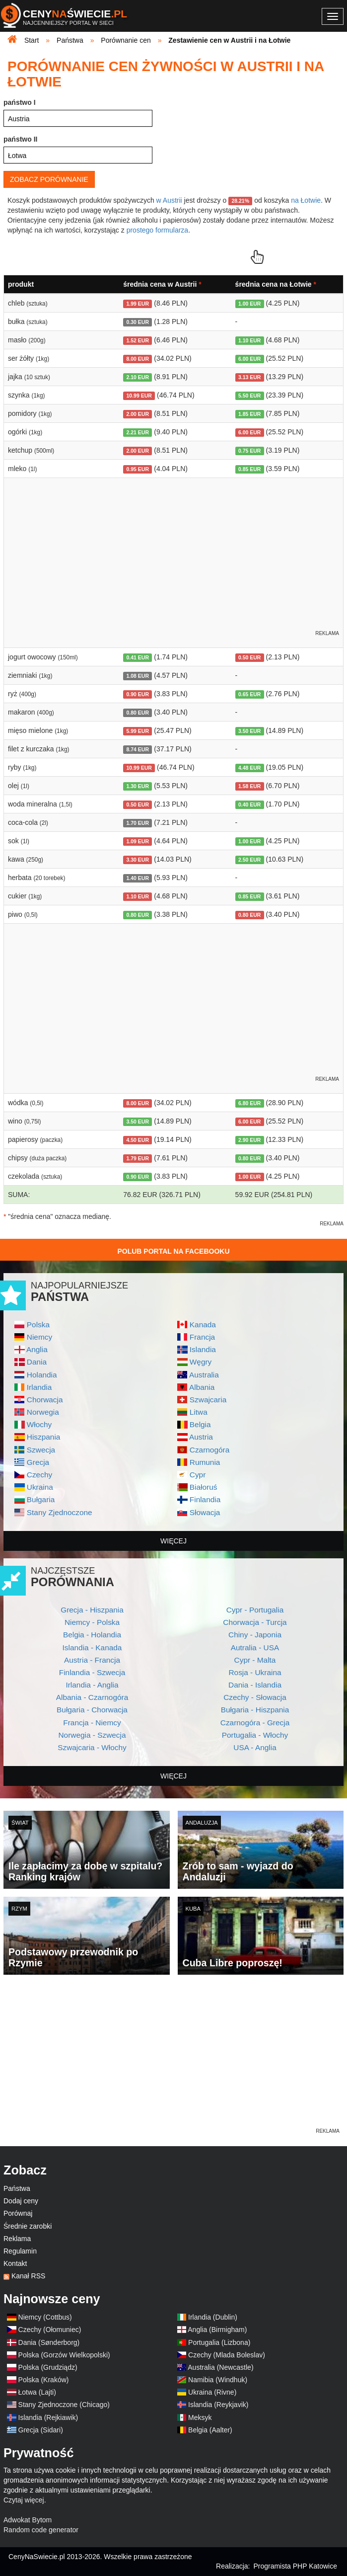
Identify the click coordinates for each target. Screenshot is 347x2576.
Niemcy (39, 1337)
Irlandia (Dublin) (212, 2317)
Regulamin (20, 2251)
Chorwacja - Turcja (254, 1622)
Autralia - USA (255, 1647)
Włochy (39, 1424)
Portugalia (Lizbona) (219, 2342)
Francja (202, 1337)
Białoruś (203, 1487)
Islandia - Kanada (92, 1647)
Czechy (39, 1474)
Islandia (203, 1349)
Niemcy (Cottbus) (45, 2317)
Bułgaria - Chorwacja (92, 1709)
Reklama (17, 2239)
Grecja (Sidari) (40, 2430)
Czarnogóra (209, 1450)
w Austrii (169, 200)
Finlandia (205, 1499)
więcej (173, 1541)
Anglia (37, 1349)
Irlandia (39, 1387)
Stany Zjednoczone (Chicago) (64, 2405)
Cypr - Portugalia (254, 1610)
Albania (201, 1387)
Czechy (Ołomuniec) (49, 2330)
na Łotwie (306, 200)
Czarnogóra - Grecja (254, 1722)
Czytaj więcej (23, 2500)
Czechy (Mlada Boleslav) (226, 2355)
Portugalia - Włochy (255, 1735)
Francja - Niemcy (92, 1722)
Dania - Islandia (254, 1685)
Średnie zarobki (27, 2226)
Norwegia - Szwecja (92, 1735)
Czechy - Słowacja (254, 1697)
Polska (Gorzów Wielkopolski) (64, 2355)
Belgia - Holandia (92, 1634)
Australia (204, 1374)
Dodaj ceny (20, 2201)
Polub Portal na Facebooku (173, 1251)
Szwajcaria (208, 1399)
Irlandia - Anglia (92, 1685)
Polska (38, 1324)
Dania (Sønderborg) (49, 2342)
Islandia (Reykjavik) (218, 2405)
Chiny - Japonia (254, 1634)
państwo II (20, 139)
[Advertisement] (173, 2056)
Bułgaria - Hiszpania (255, 1709)
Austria (201, 1437)
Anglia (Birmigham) (217, 2330)
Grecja (38, 1462)
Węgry (200, 1362)
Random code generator (40, 2530)
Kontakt (15, 2263)
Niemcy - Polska (92, 1622)
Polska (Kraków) (43, 2380)
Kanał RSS (28, 2276)
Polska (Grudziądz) (47, 2367)
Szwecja (41, 1450)
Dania (37, 1362)
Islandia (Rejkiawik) (48, 2417)
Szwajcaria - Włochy (92, 1747)
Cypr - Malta (255, 1660)
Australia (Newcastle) (220, 2367)
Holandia (42, 1374)
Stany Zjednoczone (59, 1512)
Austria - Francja (92, 1660)
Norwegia (43, 1412)
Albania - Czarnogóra (92, 1697)
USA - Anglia (254, 1747)
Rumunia (205, 1462)
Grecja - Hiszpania (92, 1610)
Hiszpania (44, 1437)
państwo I (19, 102)
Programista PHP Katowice (295, 2566)
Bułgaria (41, 1499)
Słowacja (205, 1512)
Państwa (16, 2188)
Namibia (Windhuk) (217, 2380)
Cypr (198, 1474)
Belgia (200, 1424)
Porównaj (17, 2213)
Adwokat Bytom (27, 2520)
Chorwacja (45, 1399)
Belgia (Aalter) (210, 2430)
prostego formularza (158, 230)
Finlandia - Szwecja (92, 1672)
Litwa (199, 1412)
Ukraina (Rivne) (212, 2392)
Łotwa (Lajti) (37, 2392)
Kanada (203, 1324)
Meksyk (199, 2417)
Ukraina (40, 1487)
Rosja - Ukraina (254, 1672)
